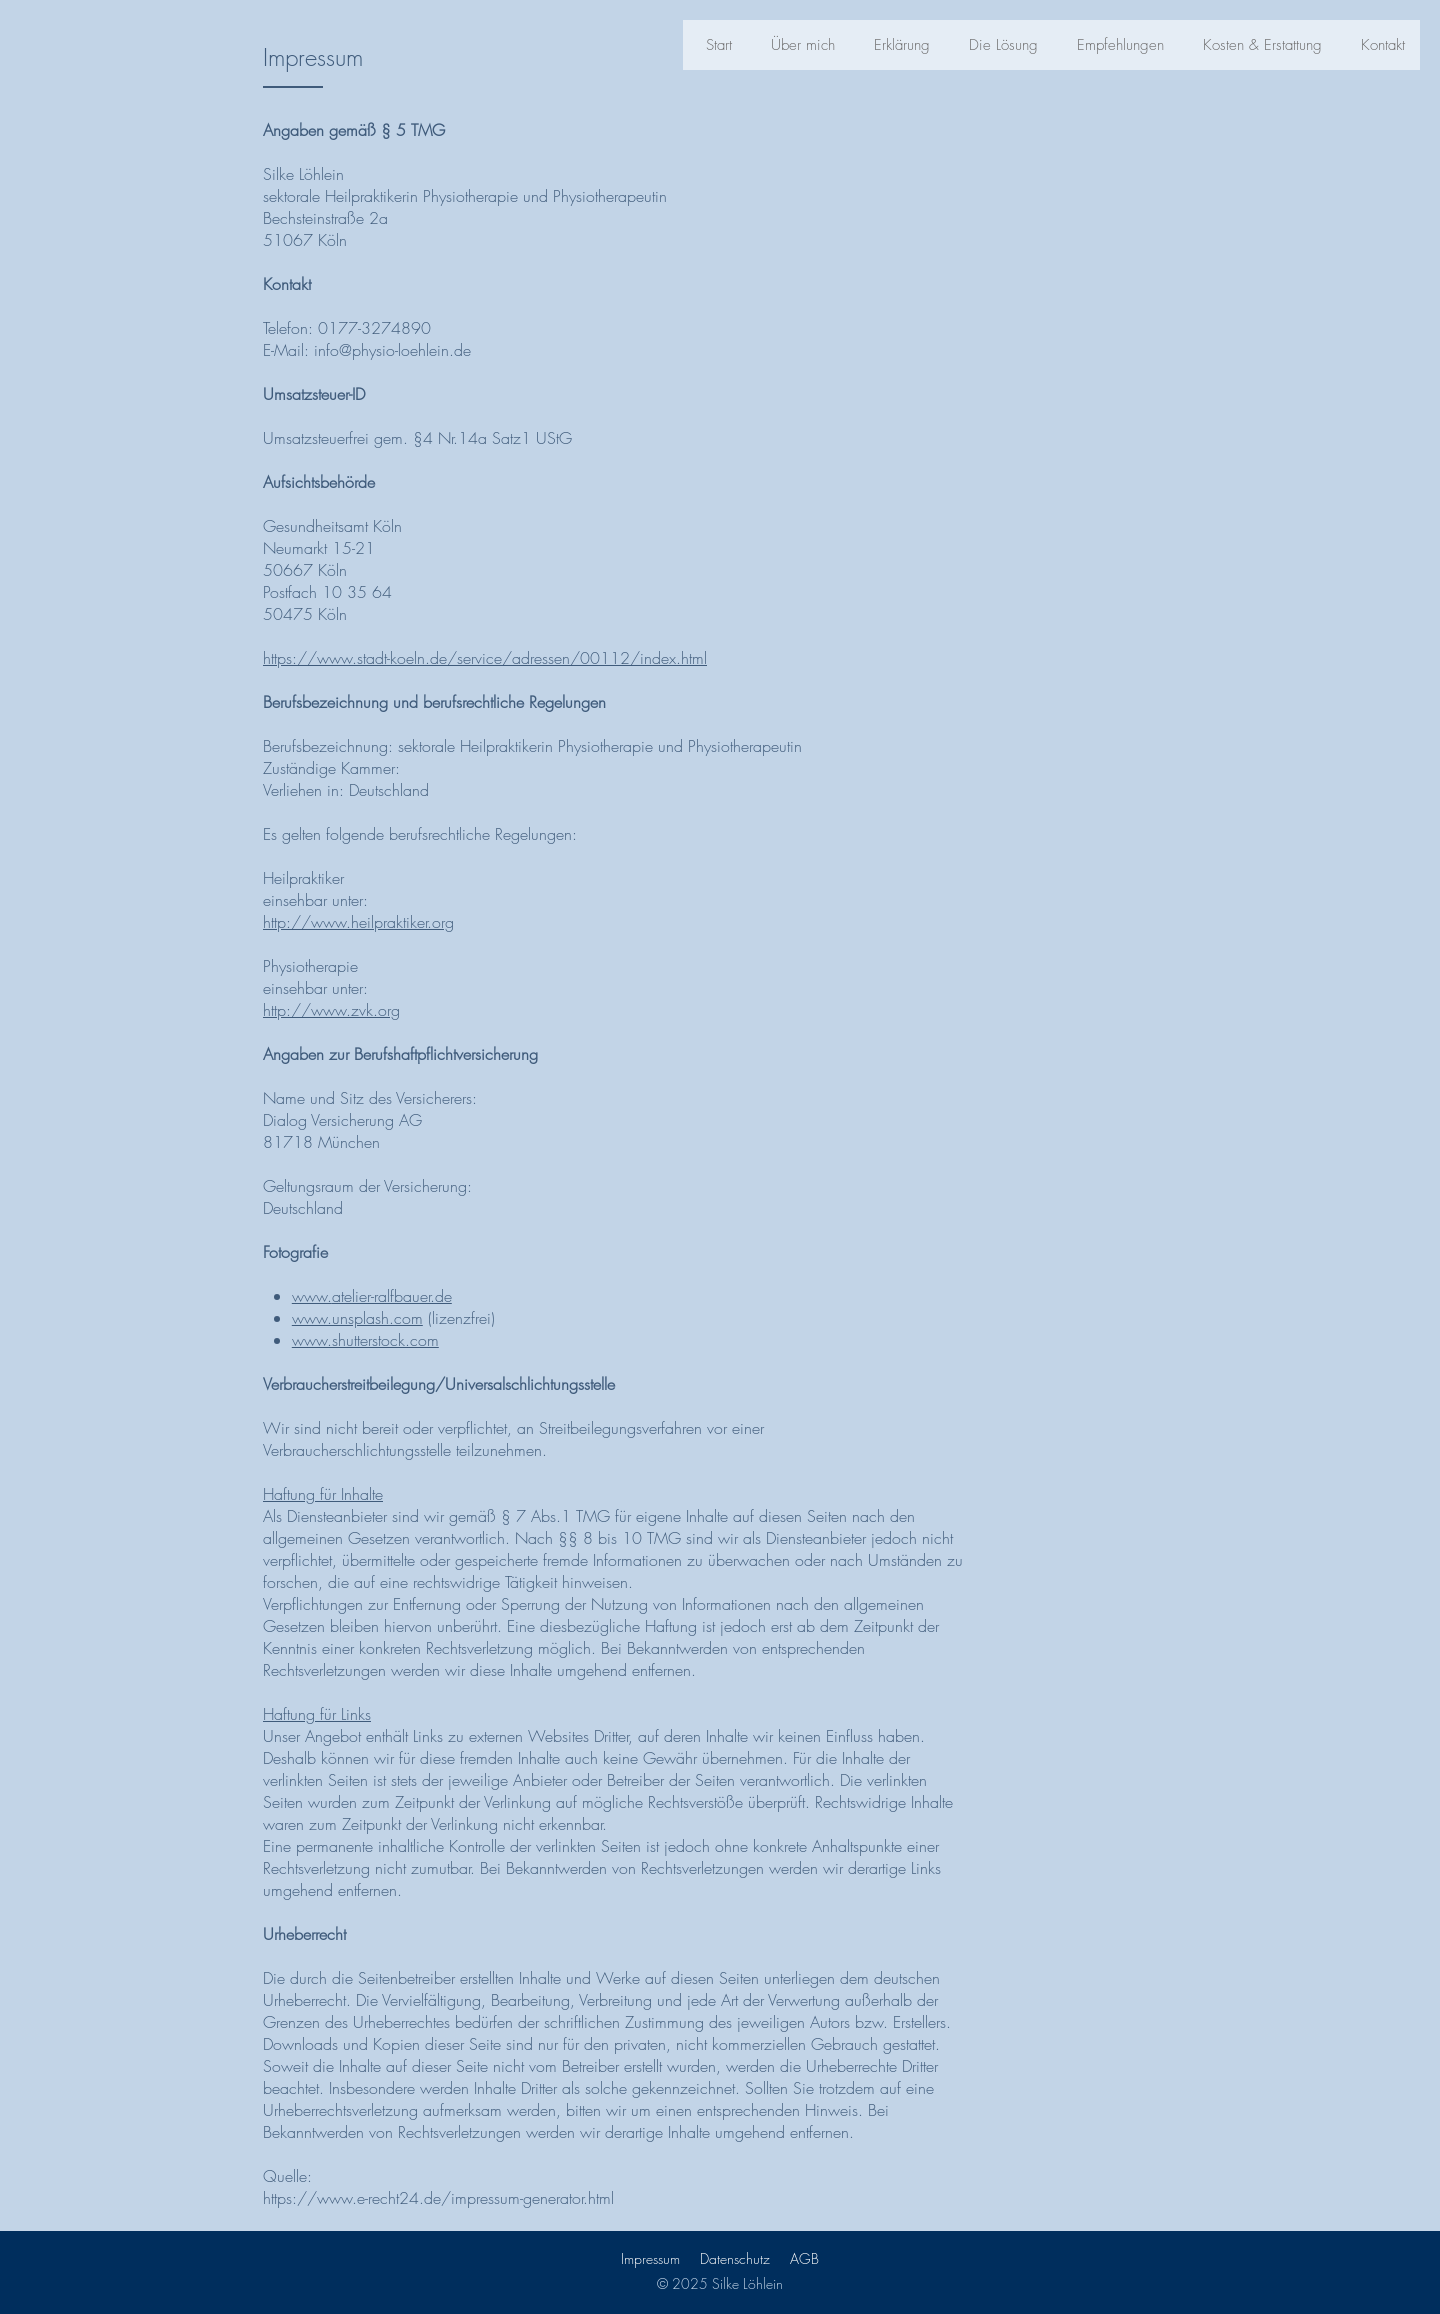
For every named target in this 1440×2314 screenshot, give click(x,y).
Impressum (650, 2258)
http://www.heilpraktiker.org (358, 922)
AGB (804, 2258)
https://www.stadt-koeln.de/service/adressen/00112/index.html (485, 658)
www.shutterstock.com (365, 1340)
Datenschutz (735, 2258)
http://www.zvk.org (331, 1010)
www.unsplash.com (357, 1318)
